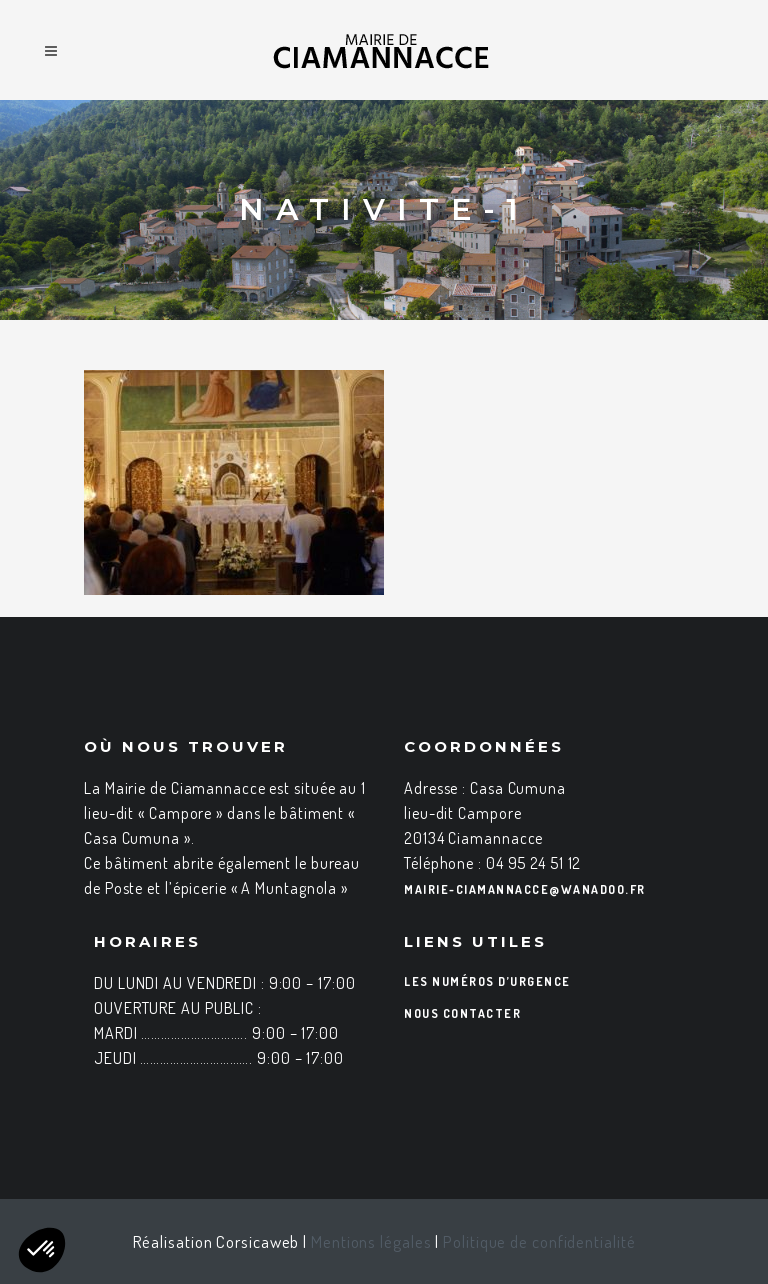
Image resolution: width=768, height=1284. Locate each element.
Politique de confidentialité (539, 1241)
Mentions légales (371, 1241)
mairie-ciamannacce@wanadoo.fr (525, 889)
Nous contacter (462, 1013)
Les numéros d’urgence (487, 981)
